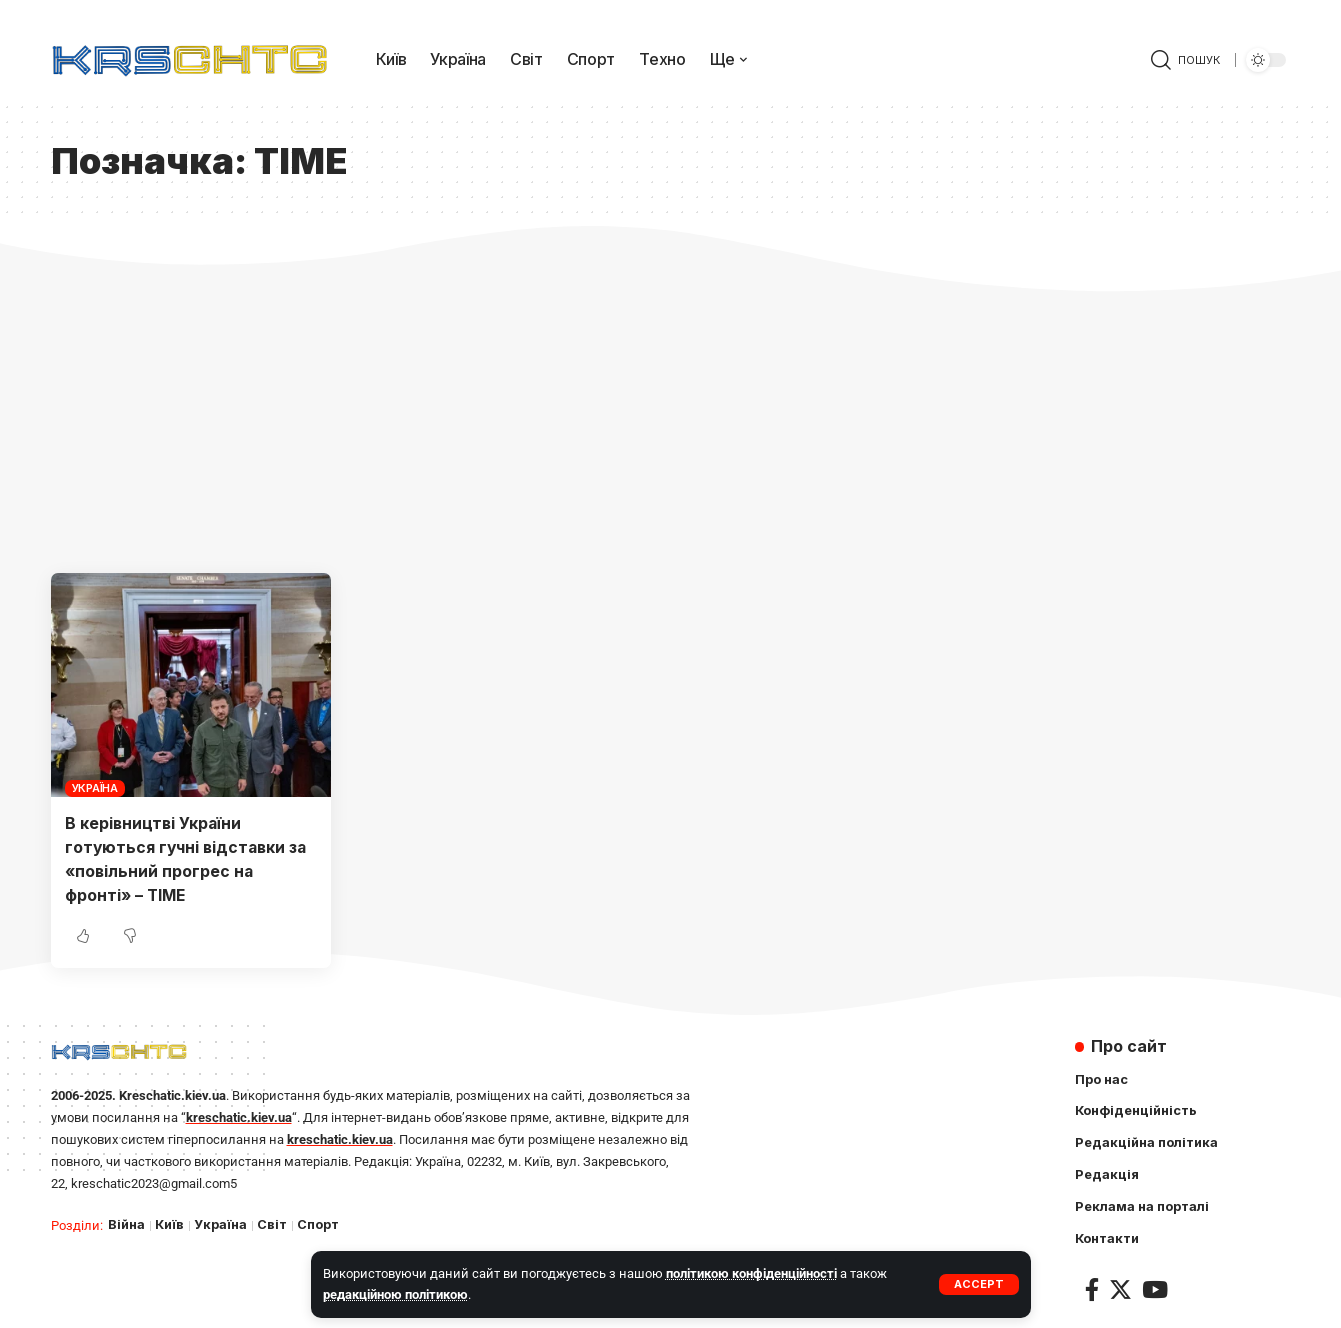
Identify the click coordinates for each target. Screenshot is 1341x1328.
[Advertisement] (671, 423)
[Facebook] (1092, 1288)
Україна (95, 788)
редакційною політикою (395, 1294)
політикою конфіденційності (751, 1273)
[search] (1185, 60)
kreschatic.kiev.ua (239, 1114)
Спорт (318, 1222)
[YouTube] (1155, 1288)
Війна (126, 1222)
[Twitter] (1120, 1288)
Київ (169, 1222)
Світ (272, 1222)
